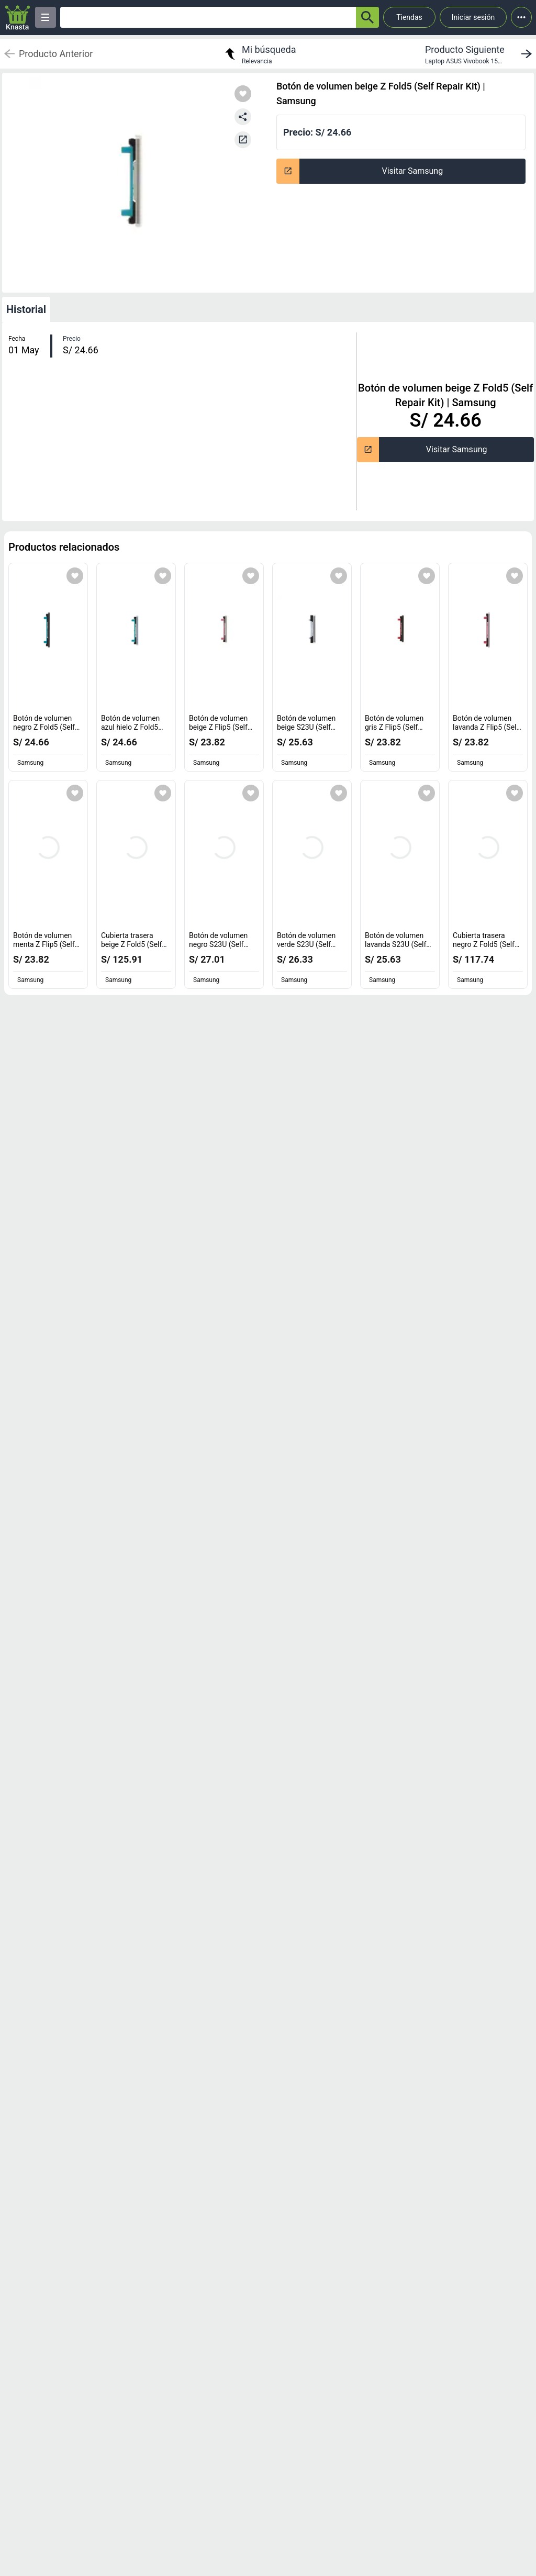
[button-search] (367, 17)
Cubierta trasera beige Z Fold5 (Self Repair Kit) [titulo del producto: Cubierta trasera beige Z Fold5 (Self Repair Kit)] (134, 944)
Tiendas (409, 17)
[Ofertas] (208, 17)
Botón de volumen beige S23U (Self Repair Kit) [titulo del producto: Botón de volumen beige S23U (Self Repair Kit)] (306, 727)
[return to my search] (259, 53)
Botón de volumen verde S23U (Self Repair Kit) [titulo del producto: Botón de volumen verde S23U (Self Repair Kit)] (306, 944)
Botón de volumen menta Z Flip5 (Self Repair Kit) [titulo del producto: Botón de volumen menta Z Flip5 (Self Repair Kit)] (46, 944)
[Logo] (17, 17)
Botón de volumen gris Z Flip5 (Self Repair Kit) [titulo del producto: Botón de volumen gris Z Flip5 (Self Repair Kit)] (394, 727)
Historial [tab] (26, 309)
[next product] (480, 53)
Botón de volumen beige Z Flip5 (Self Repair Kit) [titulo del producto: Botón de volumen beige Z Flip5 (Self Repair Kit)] (220, 727)
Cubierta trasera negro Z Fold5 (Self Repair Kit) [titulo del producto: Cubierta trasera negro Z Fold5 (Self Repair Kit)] (486, 944)
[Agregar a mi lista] (74, 575)
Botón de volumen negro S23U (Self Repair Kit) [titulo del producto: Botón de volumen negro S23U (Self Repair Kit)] (219, 944)
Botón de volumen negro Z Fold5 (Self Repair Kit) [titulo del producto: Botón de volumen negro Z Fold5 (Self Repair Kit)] (46, 727)
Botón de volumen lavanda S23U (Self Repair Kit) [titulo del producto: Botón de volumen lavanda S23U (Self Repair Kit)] (398, 944)
